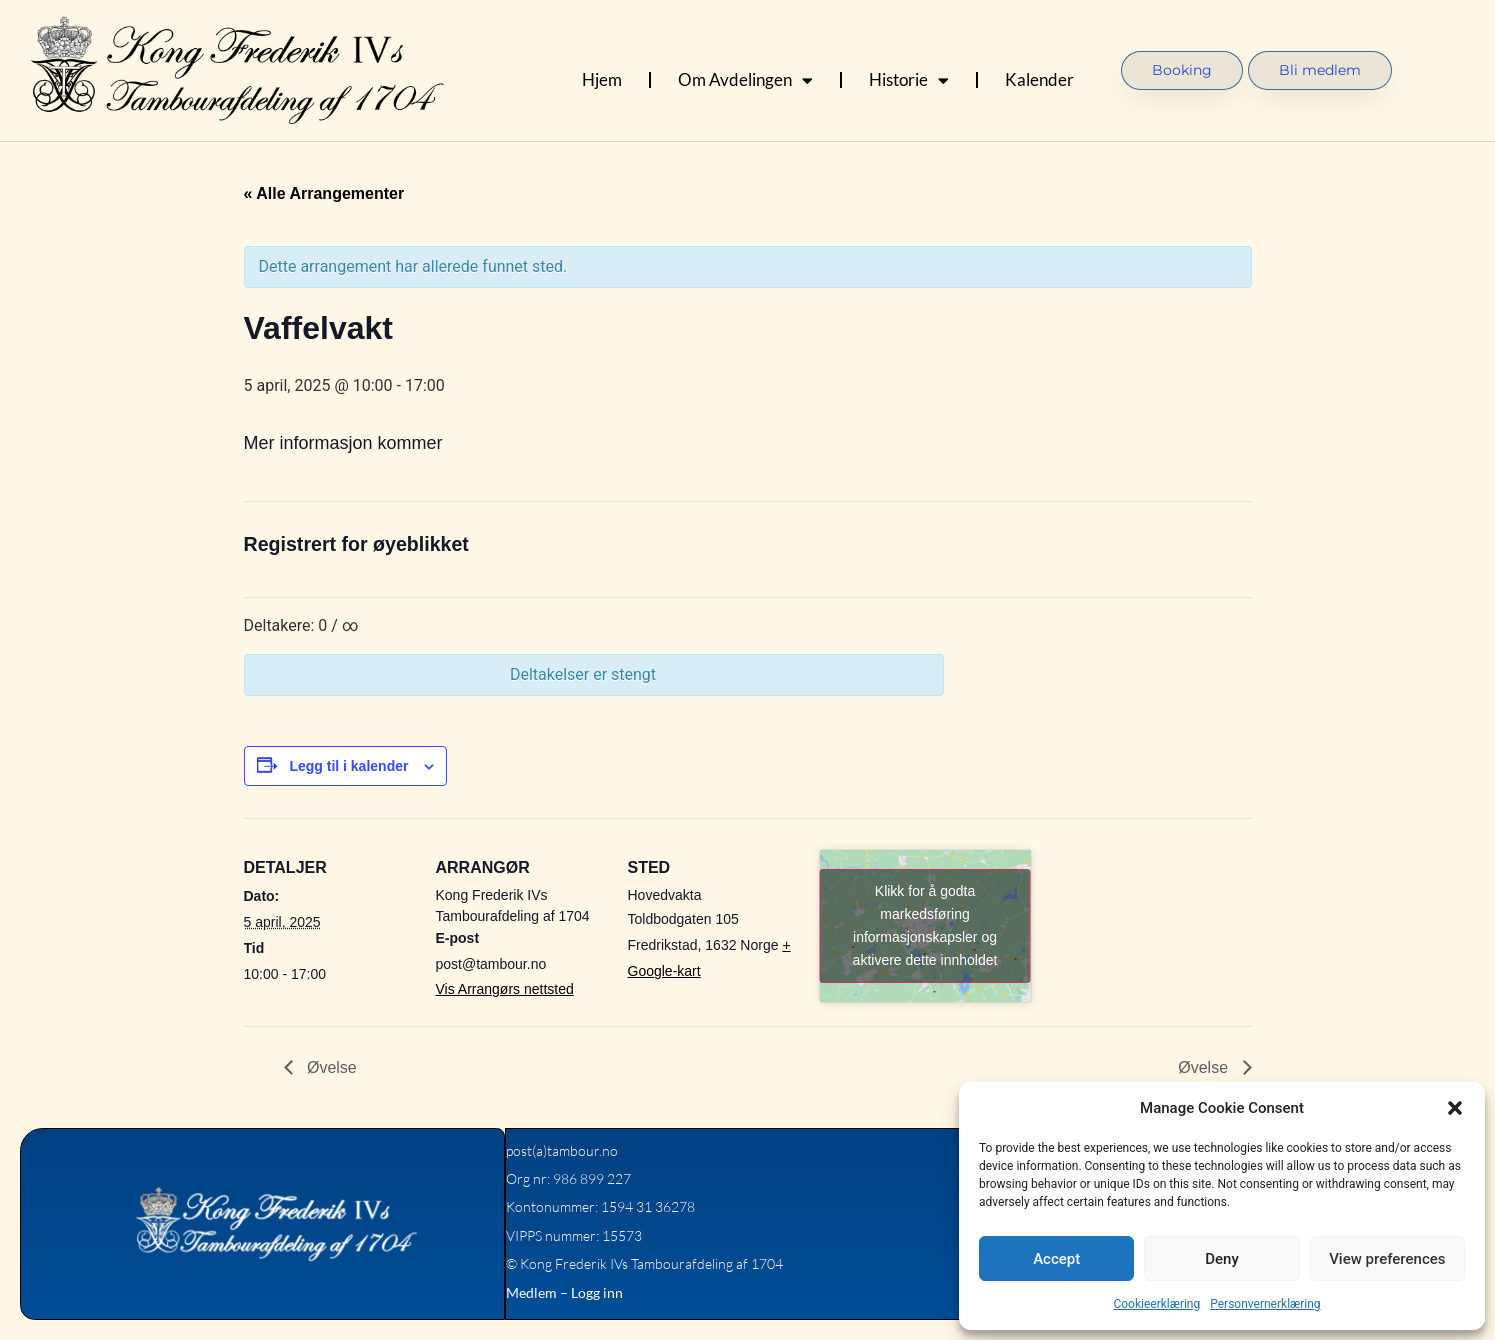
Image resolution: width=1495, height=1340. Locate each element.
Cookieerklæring (1156, 1304)
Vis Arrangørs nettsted (505, 989)
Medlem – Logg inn (563, 1292)
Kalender (1039, 79)
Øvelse (330, 1067)
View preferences (1387, 1259)
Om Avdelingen (745, 80)
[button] (1455, 1108)
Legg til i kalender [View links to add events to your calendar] (348, 766)
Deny (1222, 1259)
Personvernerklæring (1265, 1304)
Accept (1056, 1259)
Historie (909, 80)
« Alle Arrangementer (324, 193)
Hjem (602, 79)
